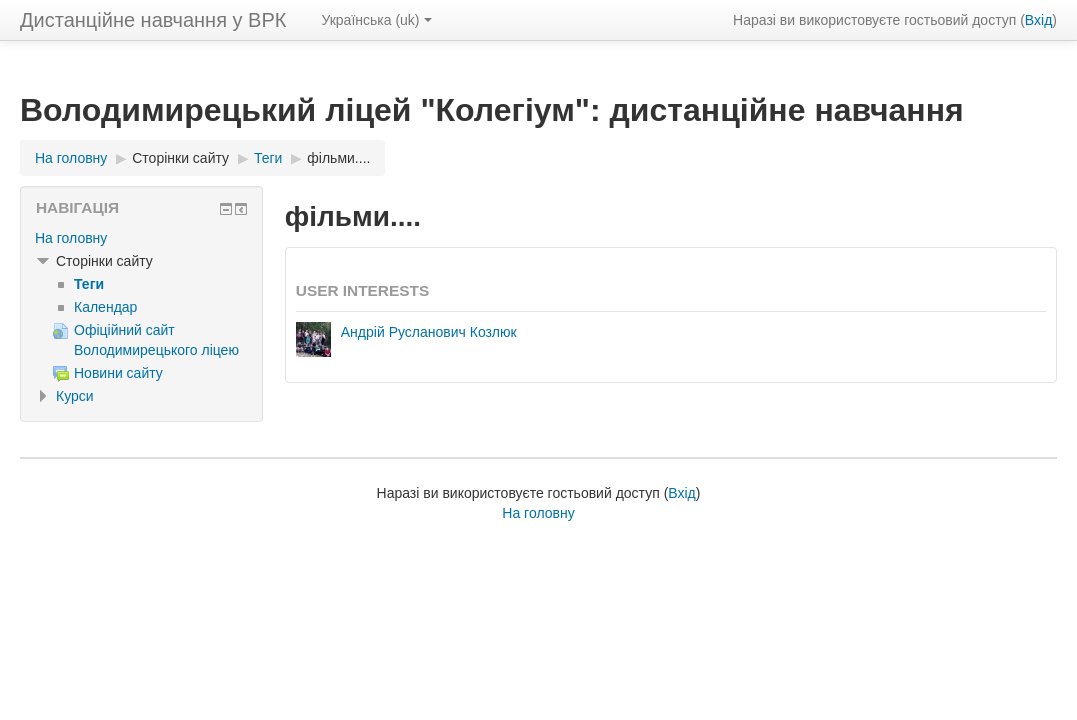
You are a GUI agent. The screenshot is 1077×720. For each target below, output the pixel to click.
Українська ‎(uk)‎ (376, 20)
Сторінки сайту (180, 158)
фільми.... (338, 158)
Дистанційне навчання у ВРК (153, 20)
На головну (71, 238)
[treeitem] (141, 238)
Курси (75, 396)
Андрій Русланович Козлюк (429, 332)
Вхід (1038, 20)
